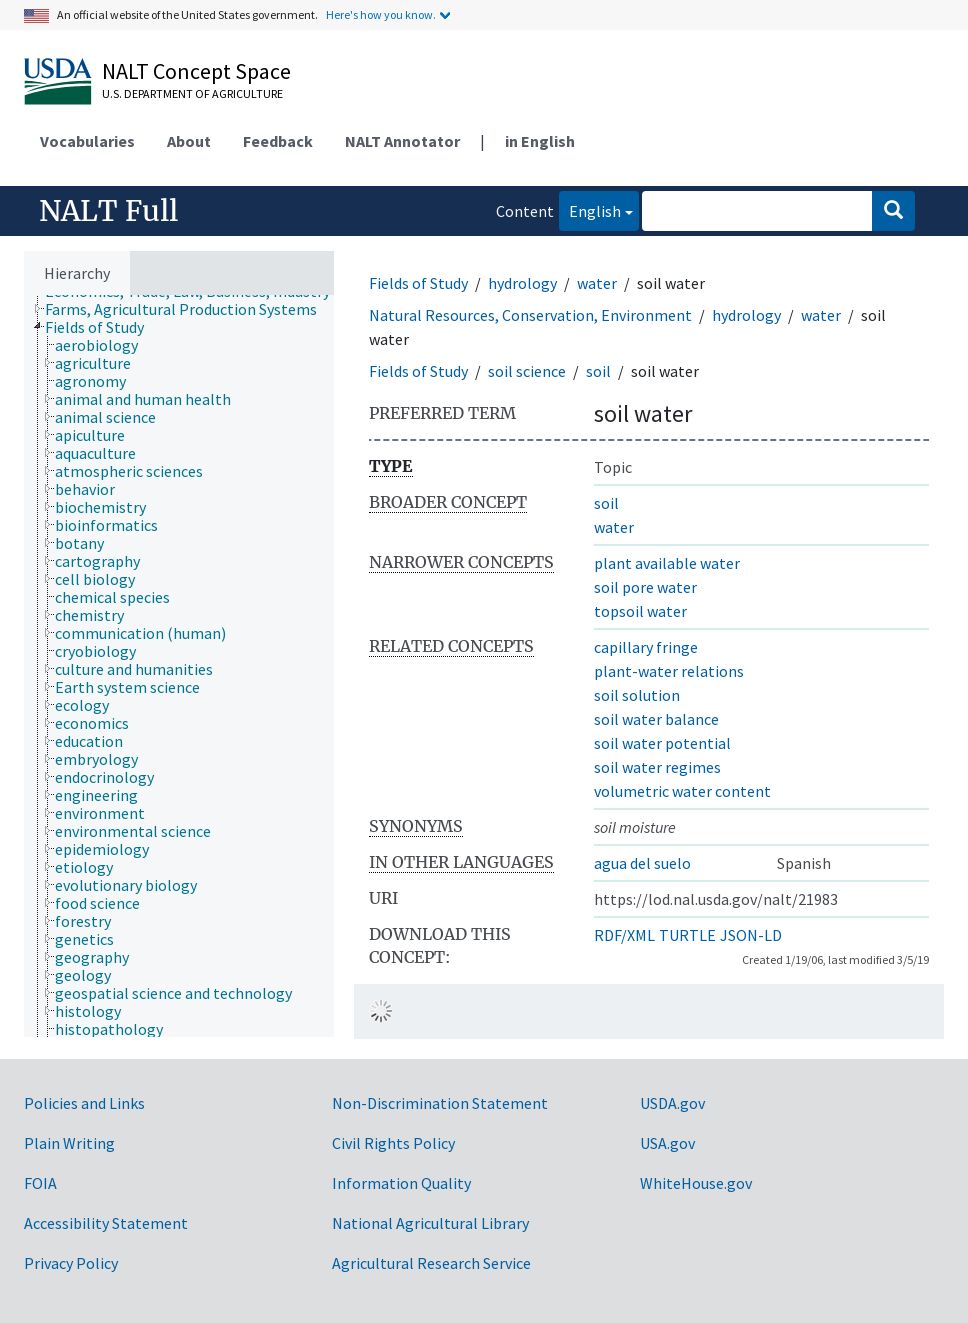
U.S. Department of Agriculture (192, 93)
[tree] (179, 666)
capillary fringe (646, 647)
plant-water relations (669, 671)
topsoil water (640, 611)
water (597, 283)
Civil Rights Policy (393, 1143)
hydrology (522, 283)
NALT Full (108, 211)
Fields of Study (418, 283)
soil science (527, 371)
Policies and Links (84, 1103)
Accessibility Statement (106, 1223)
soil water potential (662, 743)
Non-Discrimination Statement (440, 1103)
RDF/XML (624, 935)
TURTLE (687, 935)
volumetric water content (682, 791)
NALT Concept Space (196, 71)
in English (540, 141)
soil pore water (645, 587)
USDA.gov (672, 1103)
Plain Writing (69, 1143)
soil (598, 371)
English (590, 209)
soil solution (637, 695)
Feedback (278, 141)
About (189, 141)
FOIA (40, 1183)
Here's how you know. (381, 14)
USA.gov (667, 1143)
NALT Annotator (402, 141)
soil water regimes (657, 767)
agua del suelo (642, 863)
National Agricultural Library (430, 1223)
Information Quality (401, 1183)
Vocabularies (87, 141)
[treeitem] (189, 309)
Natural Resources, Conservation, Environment (530, 315)
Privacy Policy (71, 1263)
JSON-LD (751, 935)
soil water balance (656, 719)
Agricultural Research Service (431, 1263)
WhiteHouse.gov (696, 1183)
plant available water (667, 563)
